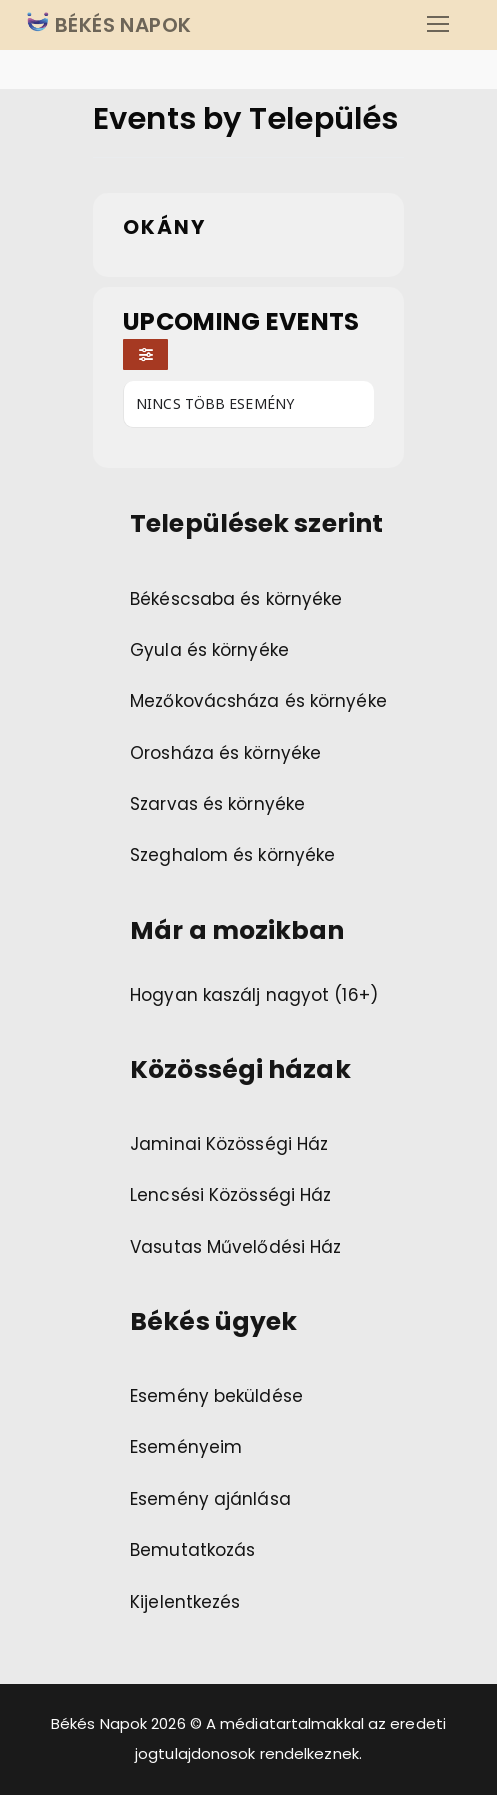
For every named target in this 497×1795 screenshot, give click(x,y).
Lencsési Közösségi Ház (230, 1195)
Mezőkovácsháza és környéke (258, 701)
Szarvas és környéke (217, 804)
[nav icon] (438, 25)
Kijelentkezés (185, 1602)
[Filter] (145, 354)
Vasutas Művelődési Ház (235, 1247)
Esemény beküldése (216, 1396)
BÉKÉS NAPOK (121, 25)
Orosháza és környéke (225, 753)
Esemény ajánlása (210, 1499)
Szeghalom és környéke (232, 855)
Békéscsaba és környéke (236, 599)
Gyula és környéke (209, 650)
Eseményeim (186, 1447)
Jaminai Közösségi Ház (229, 1144)
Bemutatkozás (192, 1550)
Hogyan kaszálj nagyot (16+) (254, 995)
